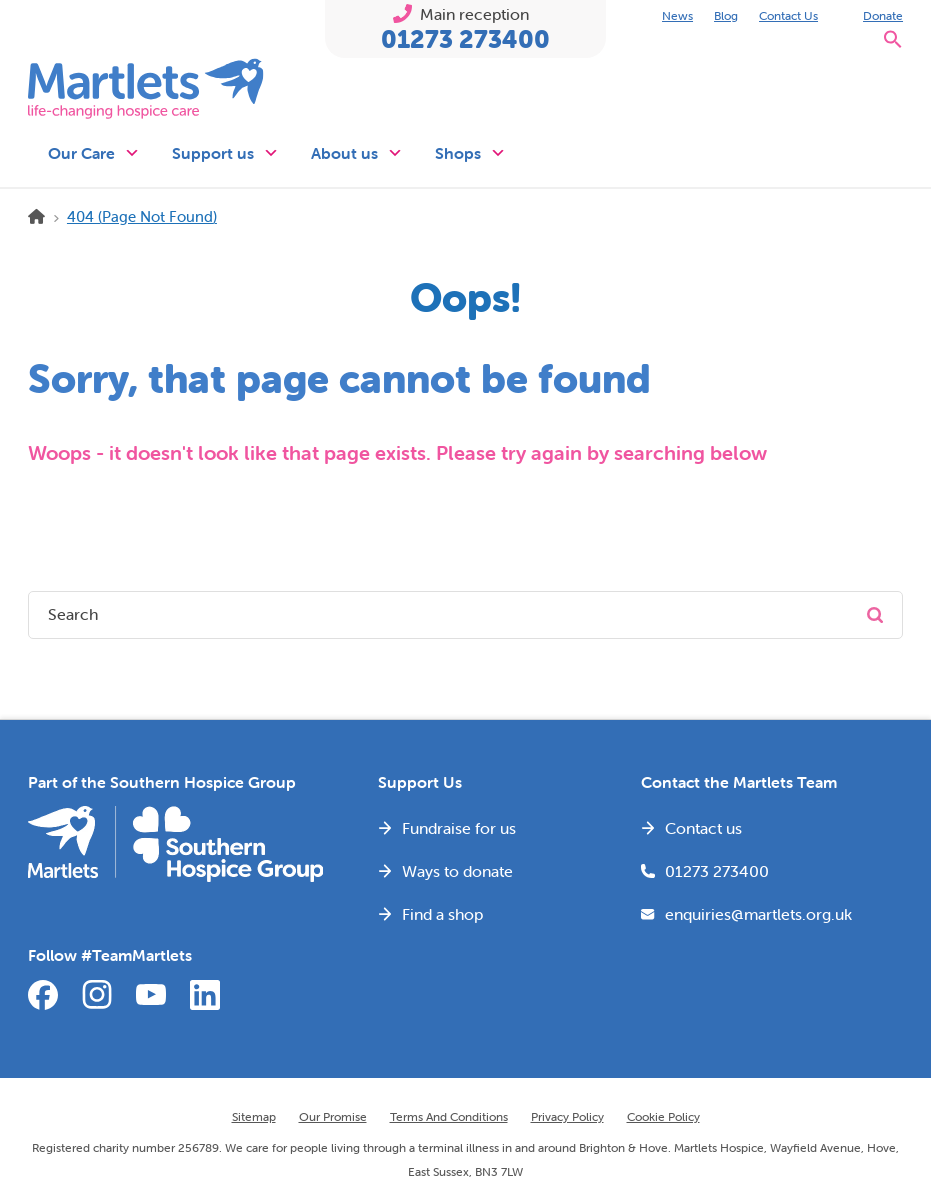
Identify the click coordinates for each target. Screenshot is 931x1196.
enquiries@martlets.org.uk (758, 914)
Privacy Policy (567, 1116)
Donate (883, 15)
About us (357, 153)
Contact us (703, 828)
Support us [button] (225, 153)
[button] (893, 44)
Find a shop (442, 914)
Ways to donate (457, 871)
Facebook (43, 995)
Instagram (97, 995)
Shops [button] (470, 153)
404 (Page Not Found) (142, 216)
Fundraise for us (459, 828)
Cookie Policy (663, 1116)
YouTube (151, 995)
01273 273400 (465, 39)
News (677, 15)
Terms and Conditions (449, 1116)
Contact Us (788, 15)
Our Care (94, 153)
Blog (726, 15)
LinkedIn (205, 995)
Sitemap (254, 1116)
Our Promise (333, 1116)
